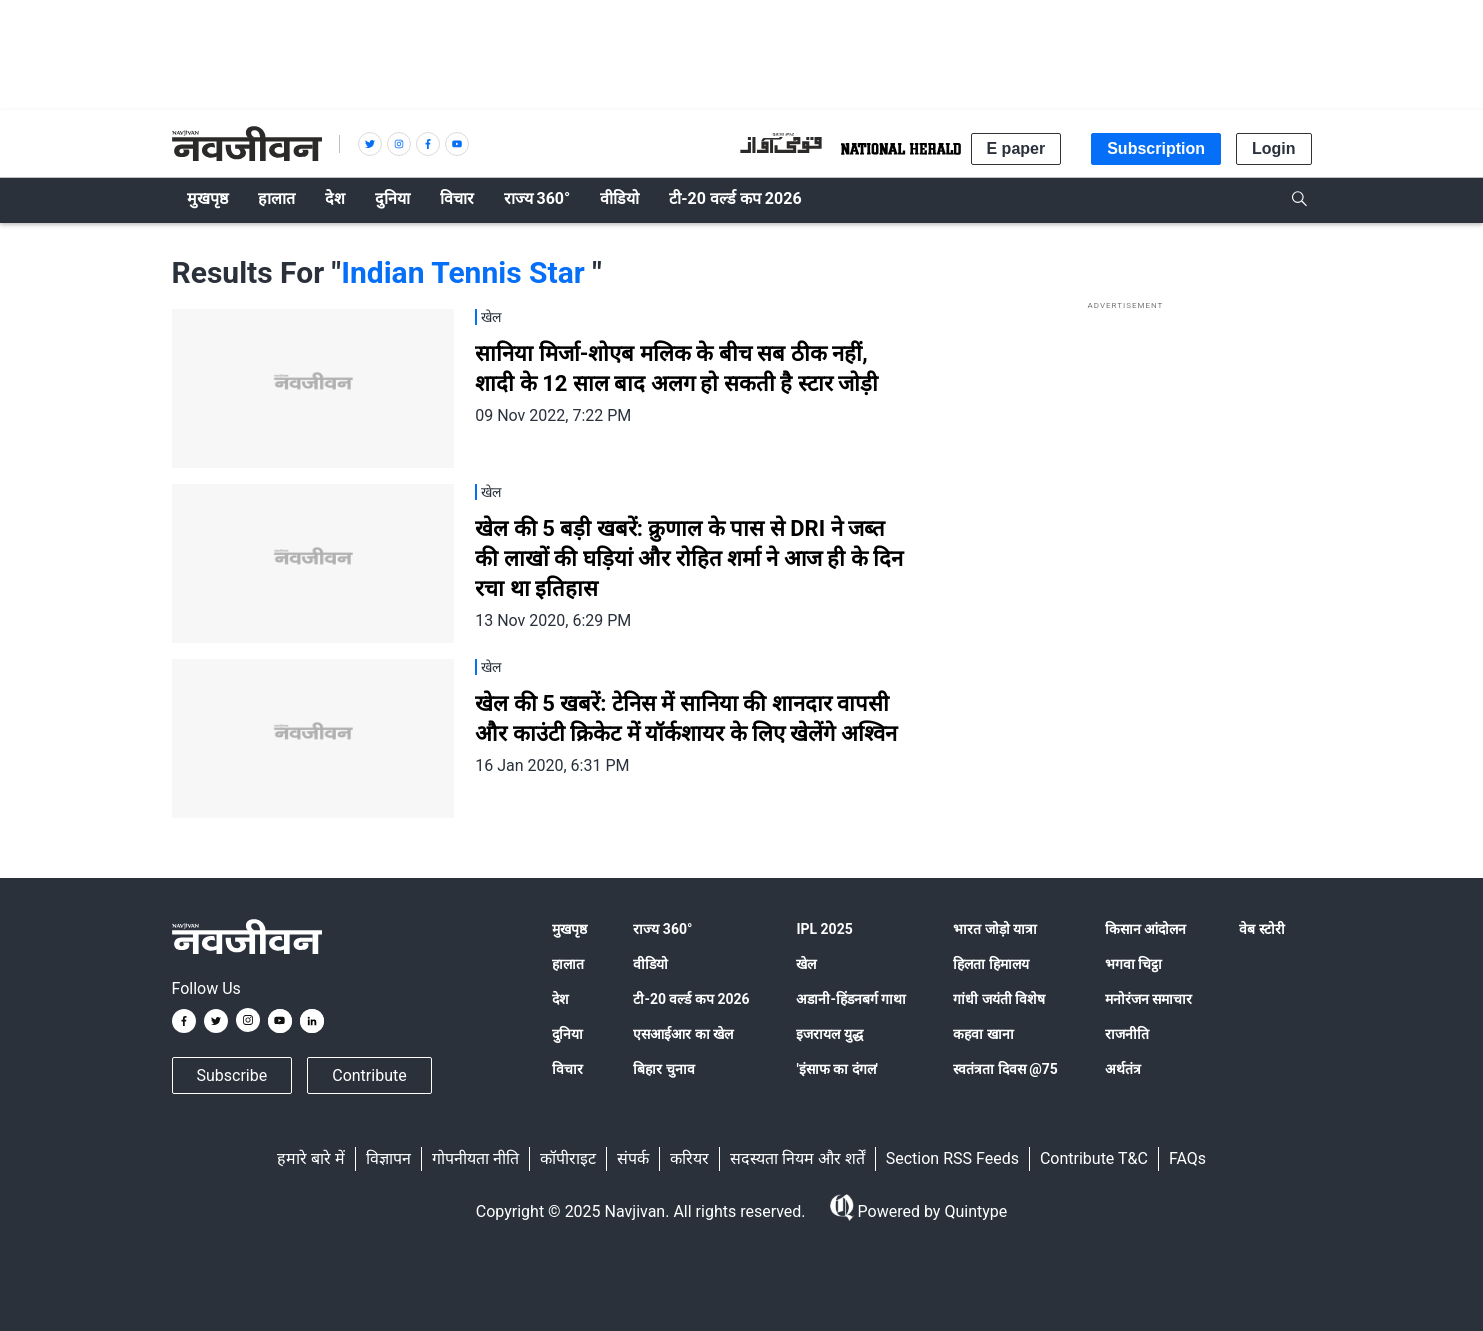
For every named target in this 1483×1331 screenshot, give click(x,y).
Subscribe (232, 1075)
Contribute (369, 1075)
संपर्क (633, 1158)
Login (1274, 148)
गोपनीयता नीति (475, 1158)
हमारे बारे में (311, 1158)
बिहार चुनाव (663, 1069)
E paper (1016, 148)
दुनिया (567, 1034)
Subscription (1156, 148)
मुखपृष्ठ (569, 929)
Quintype (973, 1211)
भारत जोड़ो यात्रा (995, 929)
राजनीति (1127, 1034)
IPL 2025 (824, 929)
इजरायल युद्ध (829, 1034)
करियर (689, 1158)
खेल (806, 964)
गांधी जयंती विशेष (999, 999)
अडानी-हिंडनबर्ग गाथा (851, 999)
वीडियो (650, 964)
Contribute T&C (1094, 1158)
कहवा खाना (983, 1034)
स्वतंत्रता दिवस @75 (1005, 1069)
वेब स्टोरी (1261, 929)
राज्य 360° (662, 929)
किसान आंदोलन (1145, 929)
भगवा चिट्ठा (1133, 964)
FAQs (1187, 1158)
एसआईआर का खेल (683, 1034)
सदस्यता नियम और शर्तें (797, 1158)
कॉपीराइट (568, 1158)
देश (560, 999)
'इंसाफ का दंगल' (836, 1069)
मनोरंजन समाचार (1148, 999)
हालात (568, 964)
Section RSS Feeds (952, 1158)
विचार (567, 1069)
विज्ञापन (388, 1158)
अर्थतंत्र (1123, 1069)
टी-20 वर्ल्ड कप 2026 (691, 999)
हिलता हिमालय (990, 964)
